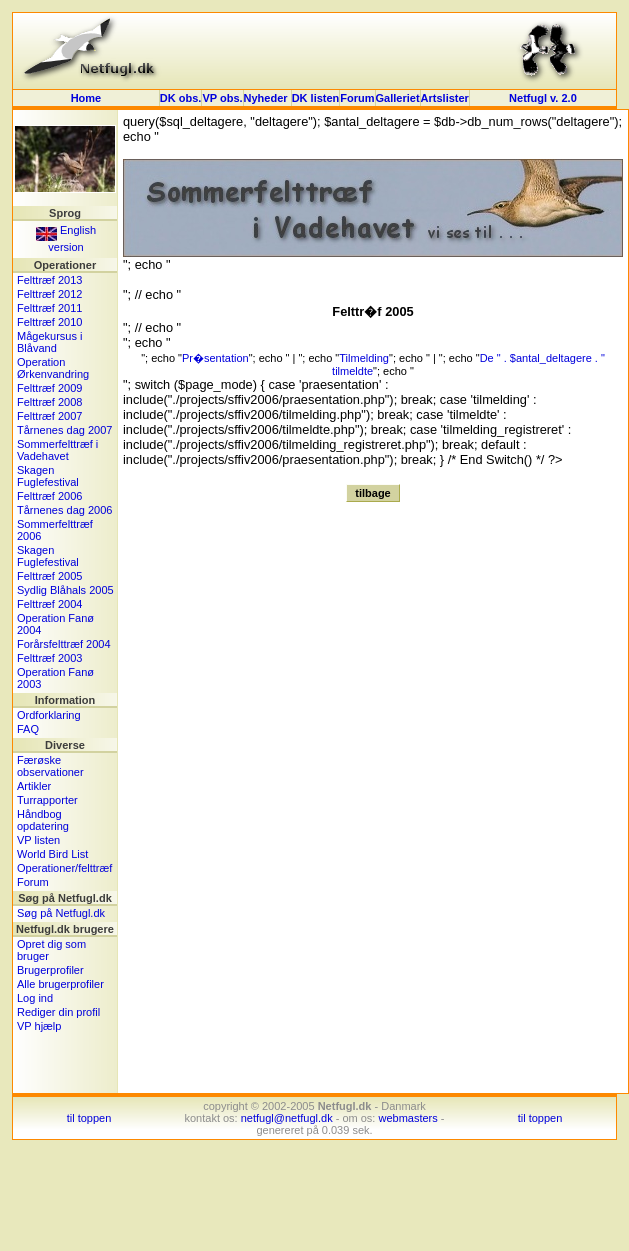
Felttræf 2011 (49, 308)
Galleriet (398, 98)
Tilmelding (364, 358)
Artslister (445, 98)
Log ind (35, 998)
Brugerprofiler (50, 970)
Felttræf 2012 (49, 294)
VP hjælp (39, 1026)
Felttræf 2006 (49, 496)
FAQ (28, 729)
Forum (357, 98)
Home (86, 98)
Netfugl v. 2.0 (543, 98)
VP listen (38, 840)
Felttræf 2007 (49, 416)
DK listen (316, 98)
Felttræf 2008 (49, 402)
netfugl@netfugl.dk (287, 1118)
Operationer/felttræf (64, 868)
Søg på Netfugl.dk (61, 913)
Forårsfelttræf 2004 (64, 644)
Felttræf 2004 (49, 604)
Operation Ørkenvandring (53, 368)
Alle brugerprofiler (60, 984)
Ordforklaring (49, 715)
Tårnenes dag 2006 (64, 510)
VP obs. (222, 98)
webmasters (407, 1118)
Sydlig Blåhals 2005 (65, 590)
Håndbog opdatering (43, 820)
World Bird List (52, 854)
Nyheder (267, 98)
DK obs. (181, 98)
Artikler (34, 786)
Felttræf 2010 (49, 322)
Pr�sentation (215, 358)
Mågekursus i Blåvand (49, 342)
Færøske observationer (50, 766)
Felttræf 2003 (49, 658)
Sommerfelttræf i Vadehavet (57, 450)
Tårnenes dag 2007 (64, 430)
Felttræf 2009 (49, 388)
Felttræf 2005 (49, 576)
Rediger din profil (58, 1012)
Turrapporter (47, 800)
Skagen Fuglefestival (48, 476)
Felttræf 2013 (49, 280)
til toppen (89, 1118)
